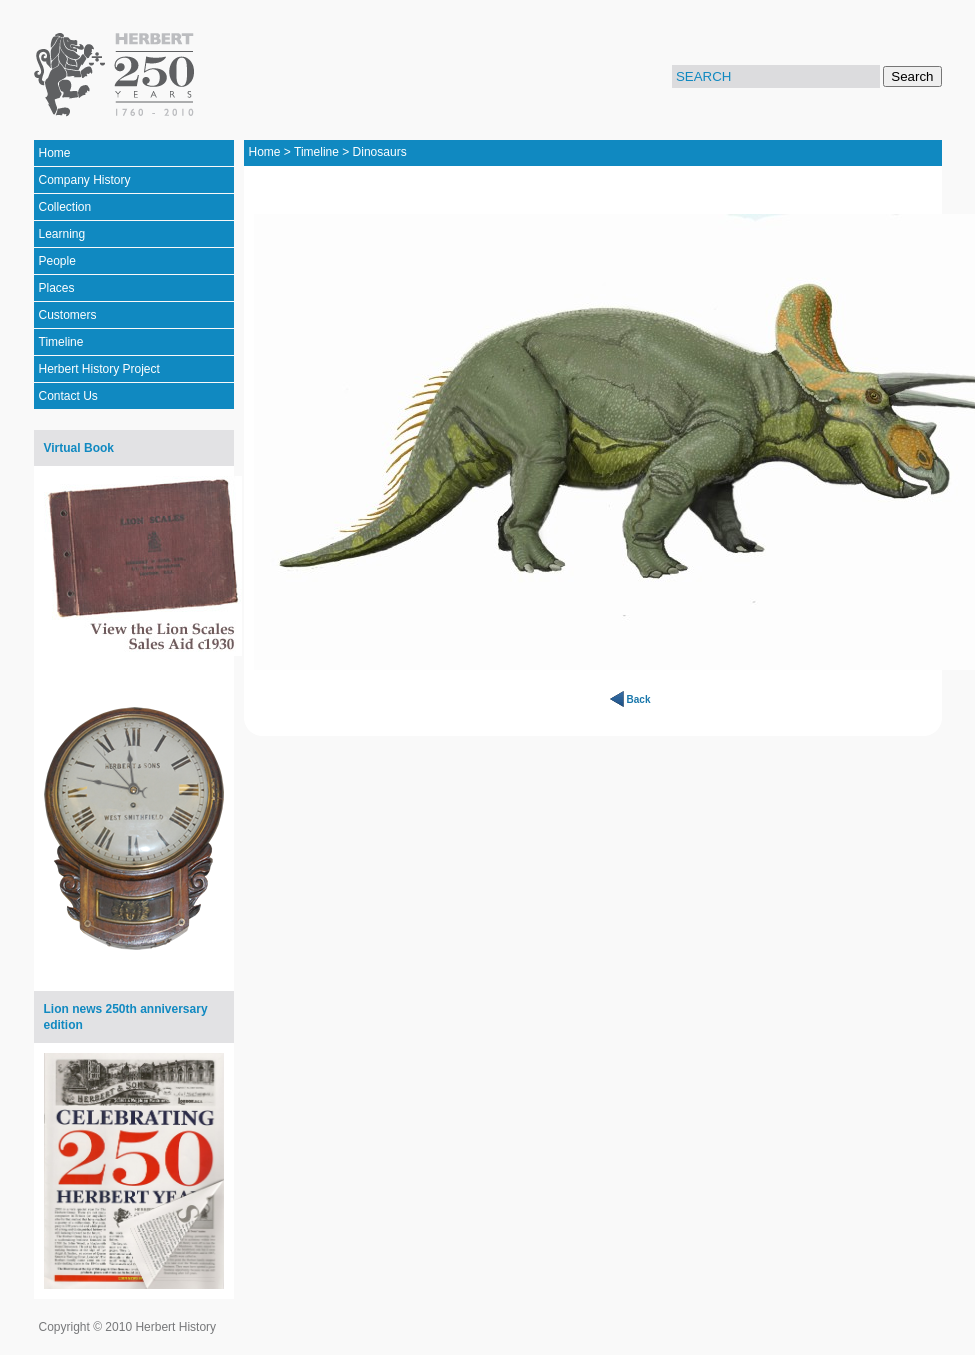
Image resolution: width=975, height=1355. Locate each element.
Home (55, 153)
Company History (85, 180)
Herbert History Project (99, 369)
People (57, 261)
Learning (62, 234)
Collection (65, 207)
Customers (68, 315)
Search (912, 76)
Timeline (61, 342)
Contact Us (68, 396)
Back (639, 699)
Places (57, 288)
